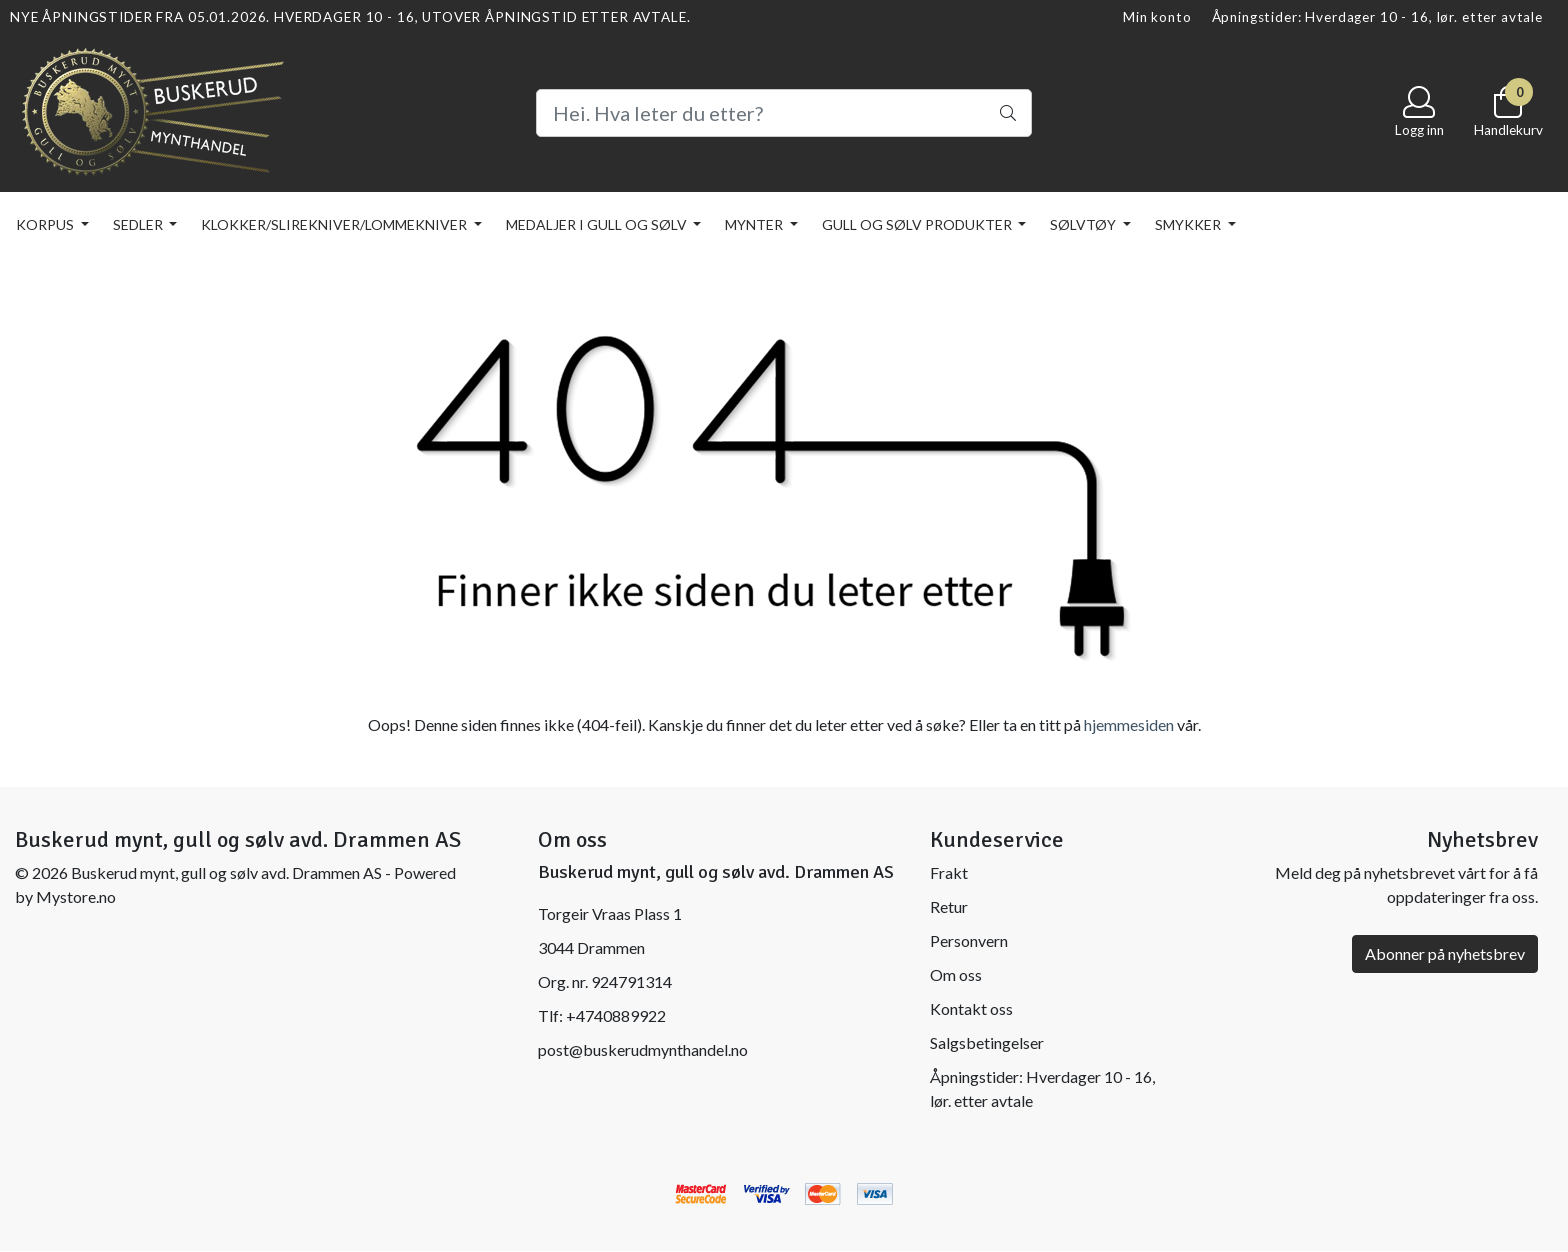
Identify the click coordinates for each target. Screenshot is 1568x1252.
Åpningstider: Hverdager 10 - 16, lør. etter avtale (1378, 17)
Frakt (949, 872)
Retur (949, 906)
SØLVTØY (1084, 224)
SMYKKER (1189, 224)
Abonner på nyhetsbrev (1445, 953)
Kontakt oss (971, 1008)
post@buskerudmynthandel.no (643, 1049)
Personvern (969, 940)
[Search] (784, 113)
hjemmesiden (1129, 724)
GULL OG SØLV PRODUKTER (918, 224)
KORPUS (46, 224)
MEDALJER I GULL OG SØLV (598, 224)
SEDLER (139, 224)
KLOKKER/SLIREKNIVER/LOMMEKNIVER (335, 224)
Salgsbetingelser (987, 1042)
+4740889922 (616, 1015)
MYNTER (755, 224)
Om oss (956, 974)
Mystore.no (76, 896)
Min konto (1157, 17)
